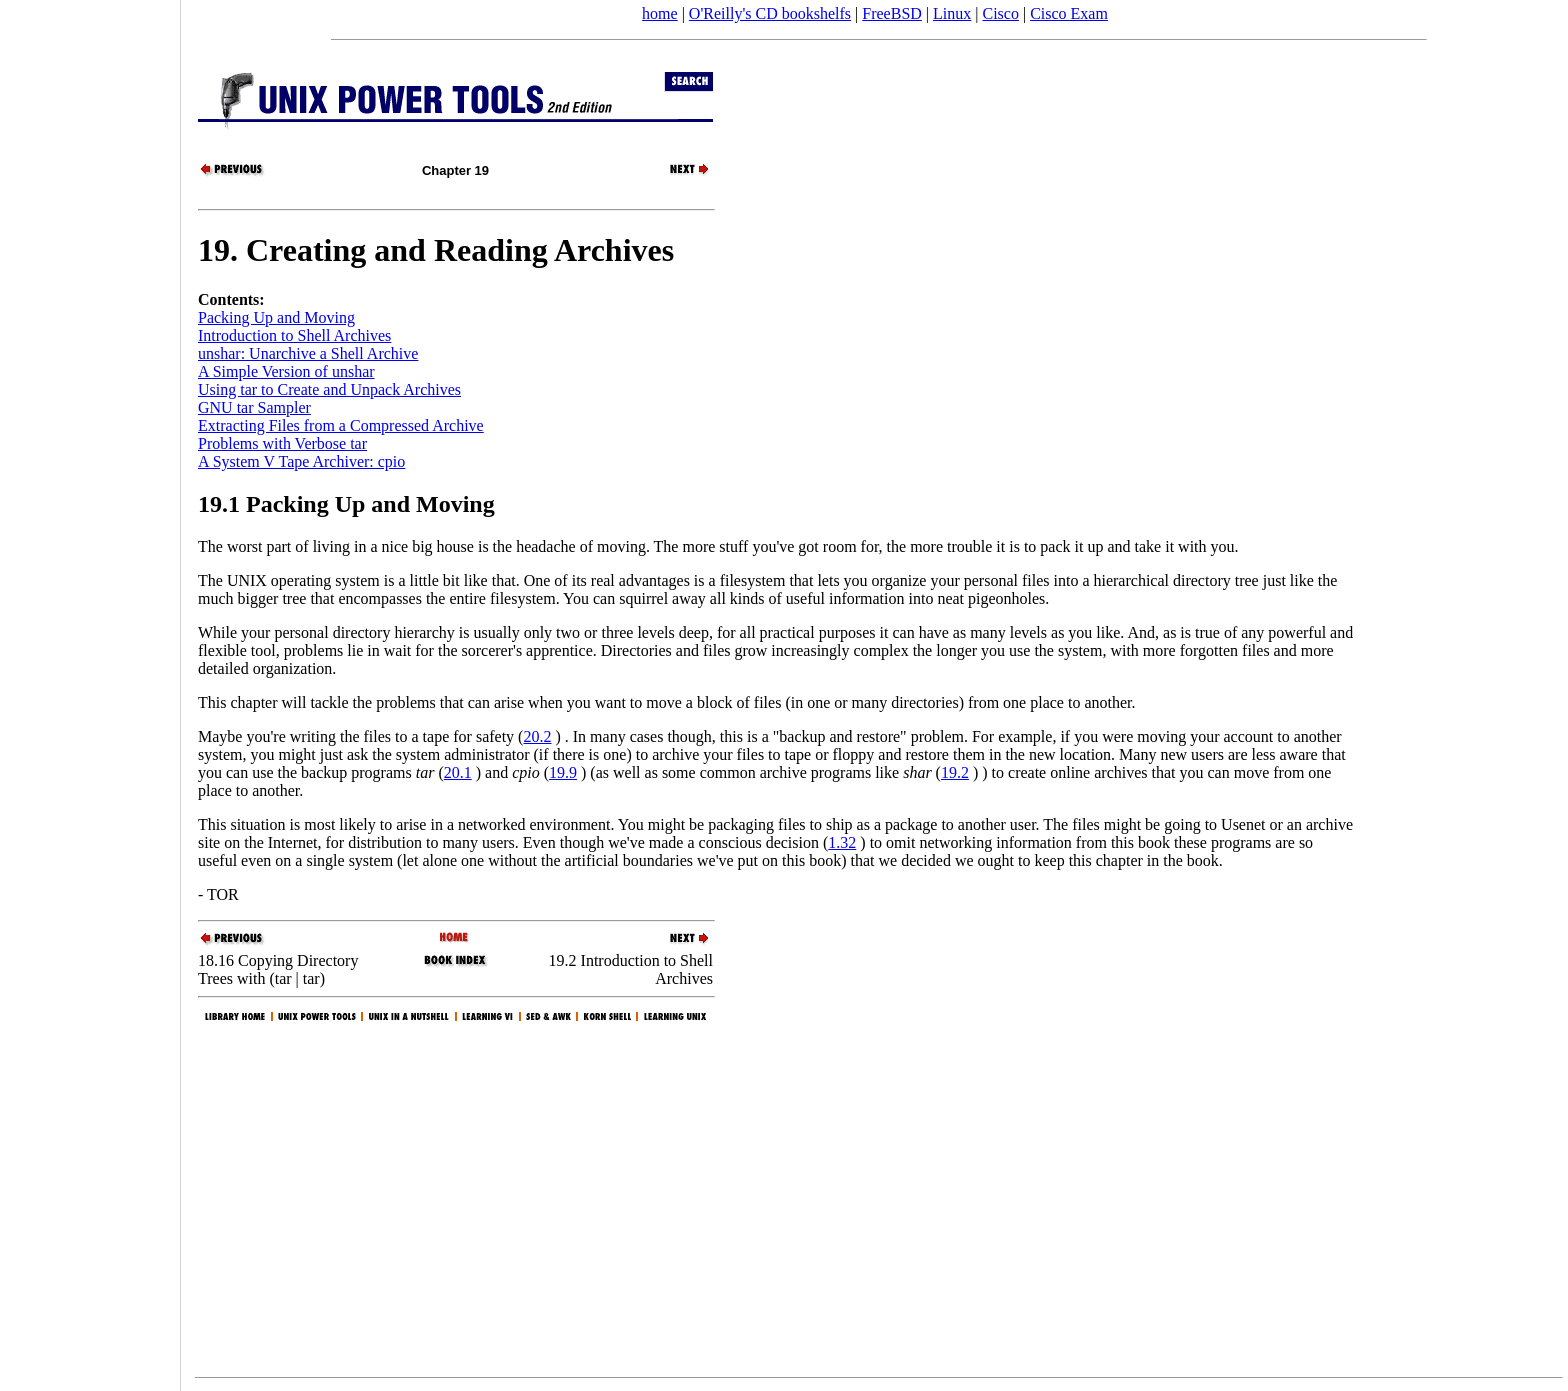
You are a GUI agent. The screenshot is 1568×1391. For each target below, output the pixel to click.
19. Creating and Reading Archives (436, 250)
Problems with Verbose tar (282, 443)
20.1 (458, 772)
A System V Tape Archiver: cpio (301, 461)
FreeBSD (892, 13)
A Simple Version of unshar (286, 371)
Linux (952, 13)
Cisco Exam (1069, 13)
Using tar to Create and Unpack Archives (329, 389)
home (660, 13)
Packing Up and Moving (276, 317)
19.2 (955, 772)
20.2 (537, 736)
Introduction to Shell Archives (294, 335)
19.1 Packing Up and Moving (346, 504)
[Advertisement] (90, 689)
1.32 (842, 842)
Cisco (1000, 13)
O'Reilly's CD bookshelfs (770, 13)
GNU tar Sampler (254, 407)
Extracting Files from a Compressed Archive (341, 425)
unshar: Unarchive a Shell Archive (308, 353)
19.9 (563, 772)
